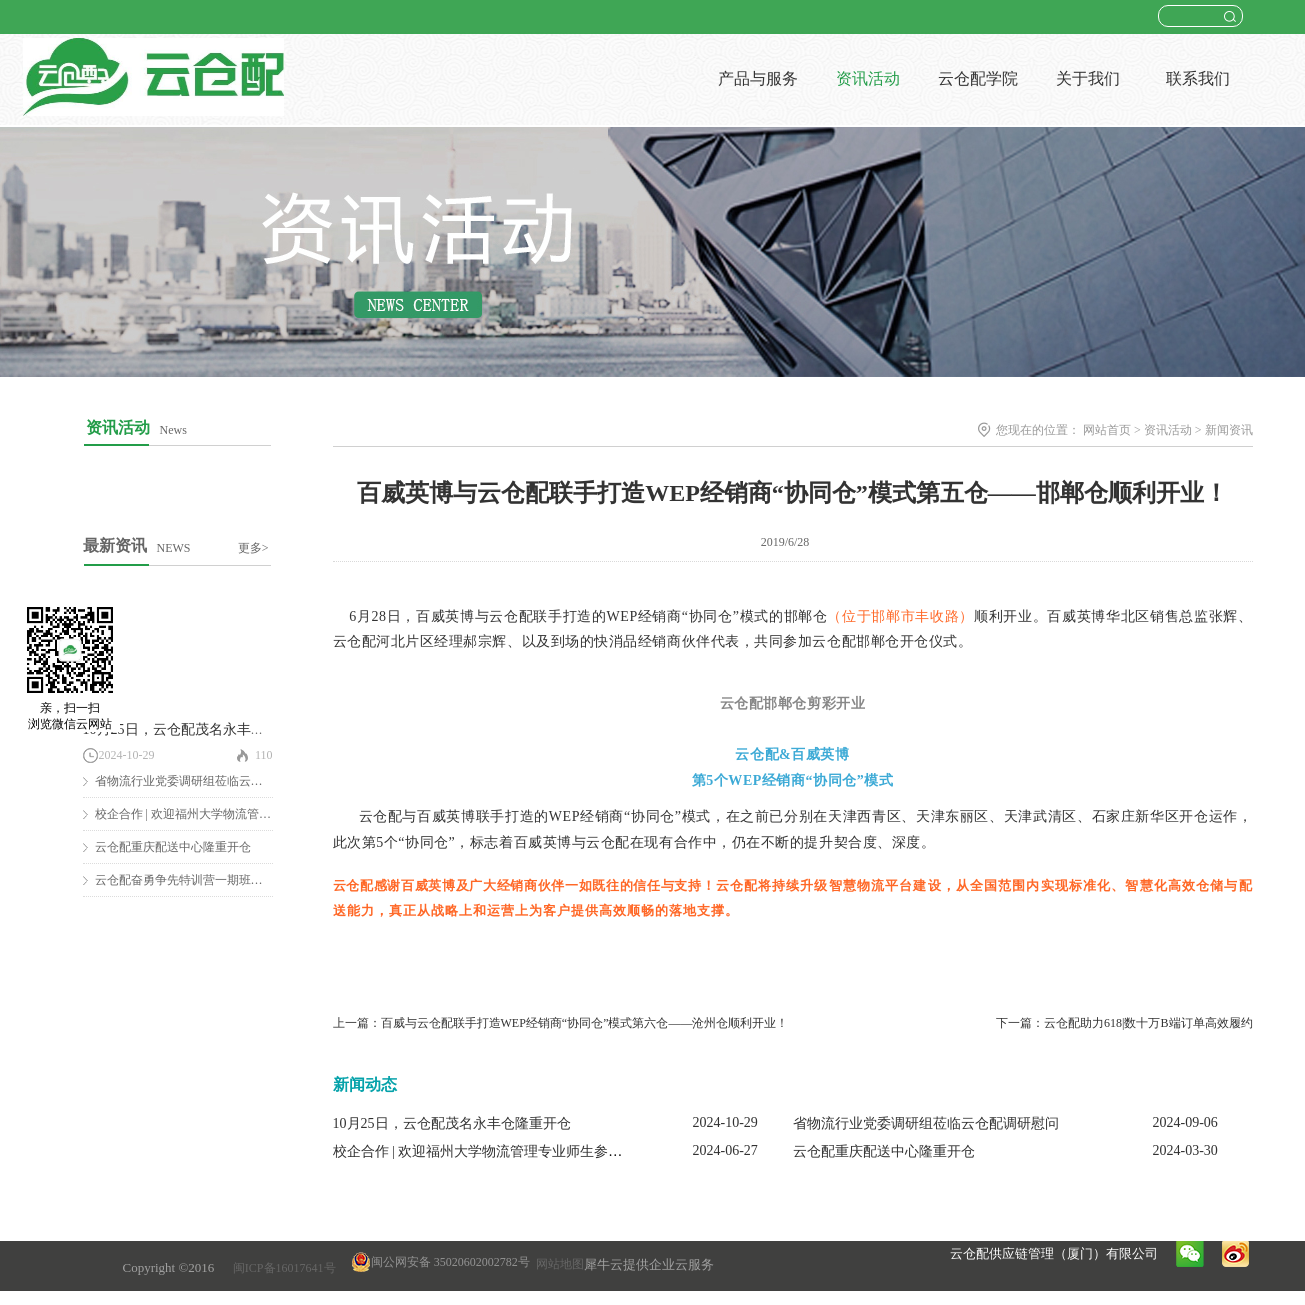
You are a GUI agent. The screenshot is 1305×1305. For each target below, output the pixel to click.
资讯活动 (1168, 430)
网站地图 (557, 1264)
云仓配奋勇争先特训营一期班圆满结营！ (203, 880)
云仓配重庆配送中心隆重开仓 (173, 847)
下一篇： (1124, 1023)
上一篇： (561, 1023)
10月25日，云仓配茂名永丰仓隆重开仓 (202, 729)
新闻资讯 (1229, 430)
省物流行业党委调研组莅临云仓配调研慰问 (209, 781)
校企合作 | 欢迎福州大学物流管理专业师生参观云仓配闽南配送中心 (541, 1151)
